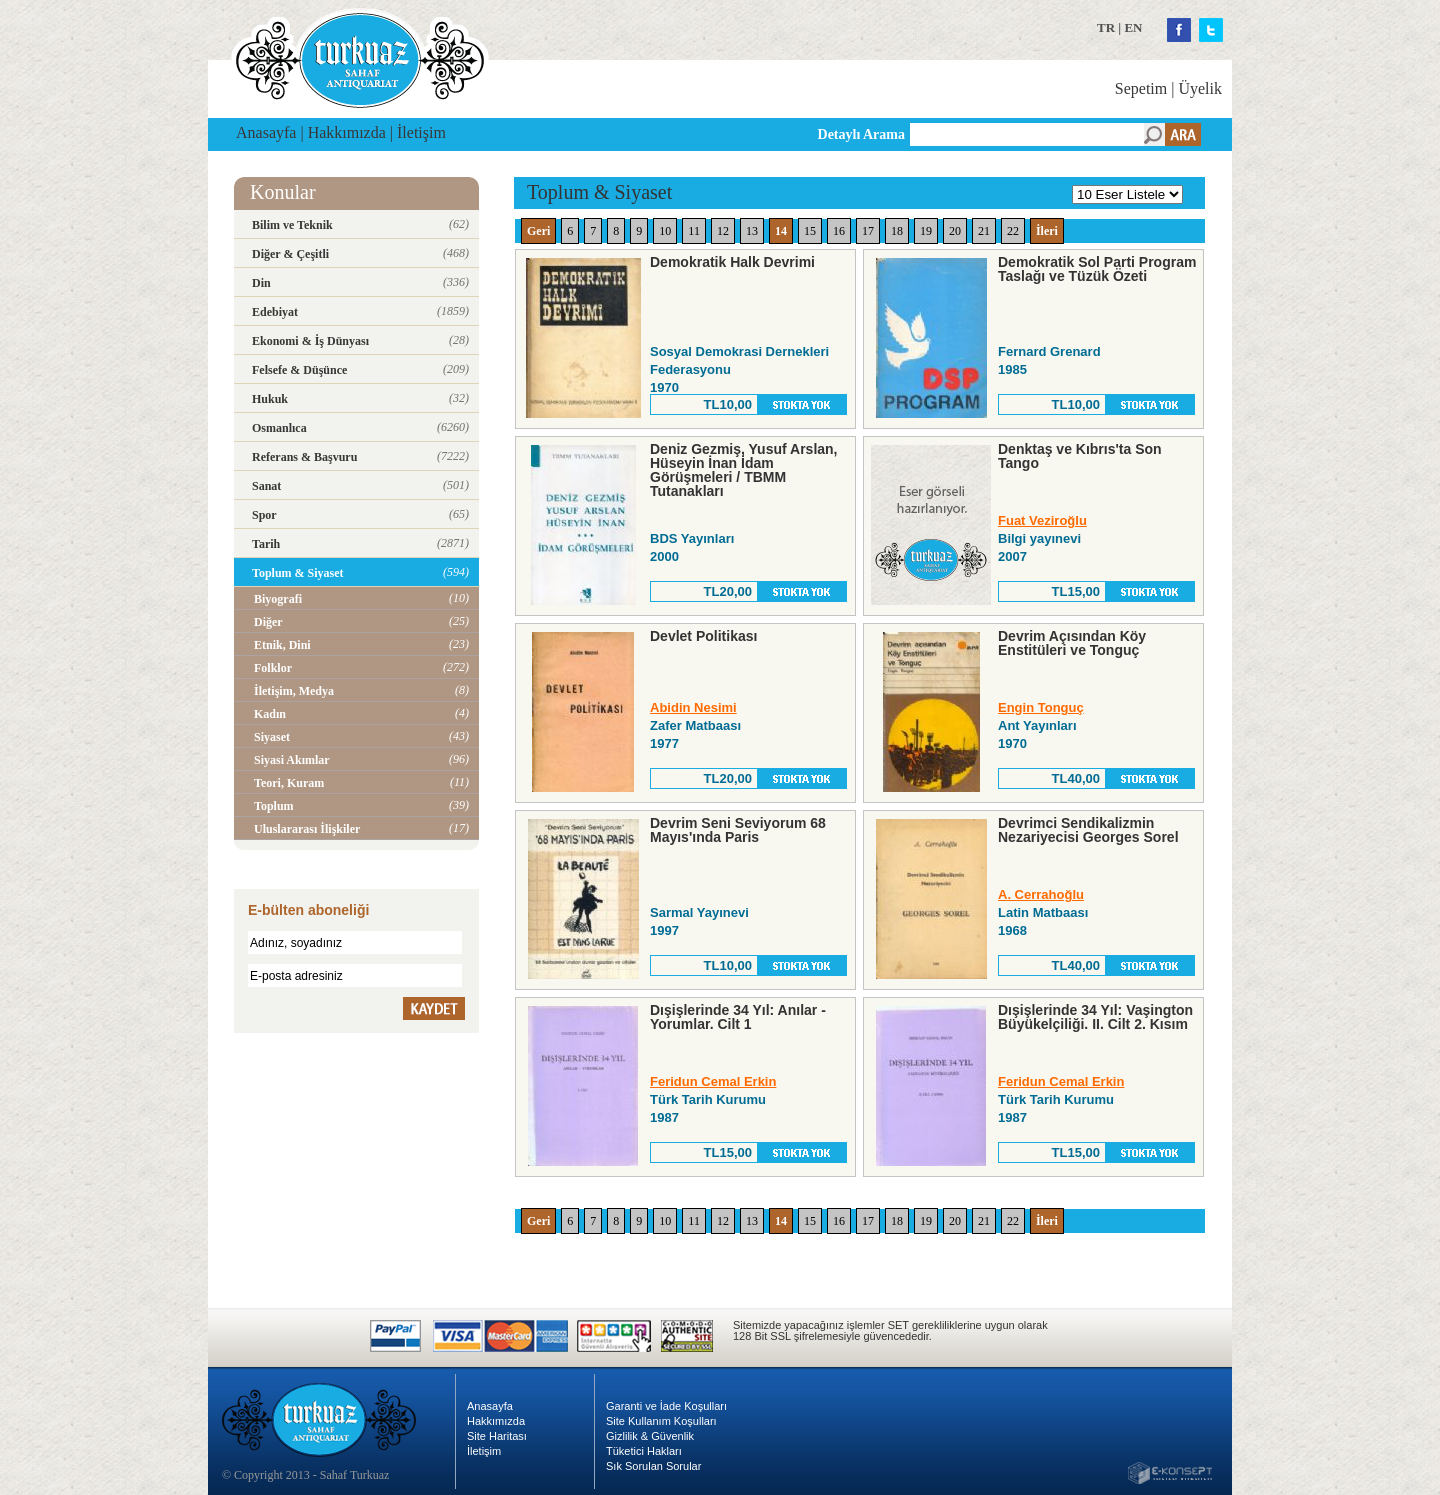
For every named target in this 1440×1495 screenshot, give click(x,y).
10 (665, 231)
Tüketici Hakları (644, 1451)
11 (694, 231)
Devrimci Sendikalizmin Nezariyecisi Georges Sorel (1088, 830)
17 (868, 231)
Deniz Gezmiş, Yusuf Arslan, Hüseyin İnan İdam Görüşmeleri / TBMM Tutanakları (744, 470)
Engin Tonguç (1041, 707)
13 (752, 231)
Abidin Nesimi (693, 707)
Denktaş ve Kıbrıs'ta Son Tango (1080, 456)
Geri (538, 231)
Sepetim (1141, 88)
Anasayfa (266, 132)
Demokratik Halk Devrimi (732, 262)
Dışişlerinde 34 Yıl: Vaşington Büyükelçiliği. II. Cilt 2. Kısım (1095, 1017)
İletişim (421, 132)
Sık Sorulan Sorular (653, 1466)
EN (1133, 27)
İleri (1047, 231)
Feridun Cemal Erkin (713, 1081)
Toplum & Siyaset (599, 192)
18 (897, 231)
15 (810, 231)
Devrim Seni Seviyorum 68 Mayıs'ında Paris (738, 830)
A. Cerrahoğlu (1041, 894)
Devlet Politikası (703, 636)
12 (723, 231)
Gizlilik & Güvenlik (650, 1436)
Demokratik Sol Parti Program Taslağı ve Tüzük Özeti (1097, 269)
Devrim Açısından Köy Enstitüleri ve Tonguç (1072, 643)
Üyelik (1200, 88)
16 (839, 231)
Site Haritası (497, 1436)
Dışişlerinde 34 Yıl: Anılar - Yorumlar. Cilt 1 (738, 1017)
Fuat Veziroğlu (1042, 520)
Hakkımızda (347, 132)
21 (984, 231)
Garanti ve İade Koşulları (666, 1406)
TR (1106, 27)
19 (926, 231)
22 (1013, 231)
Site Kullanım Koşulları (661, 1421)
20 (955, 231)
